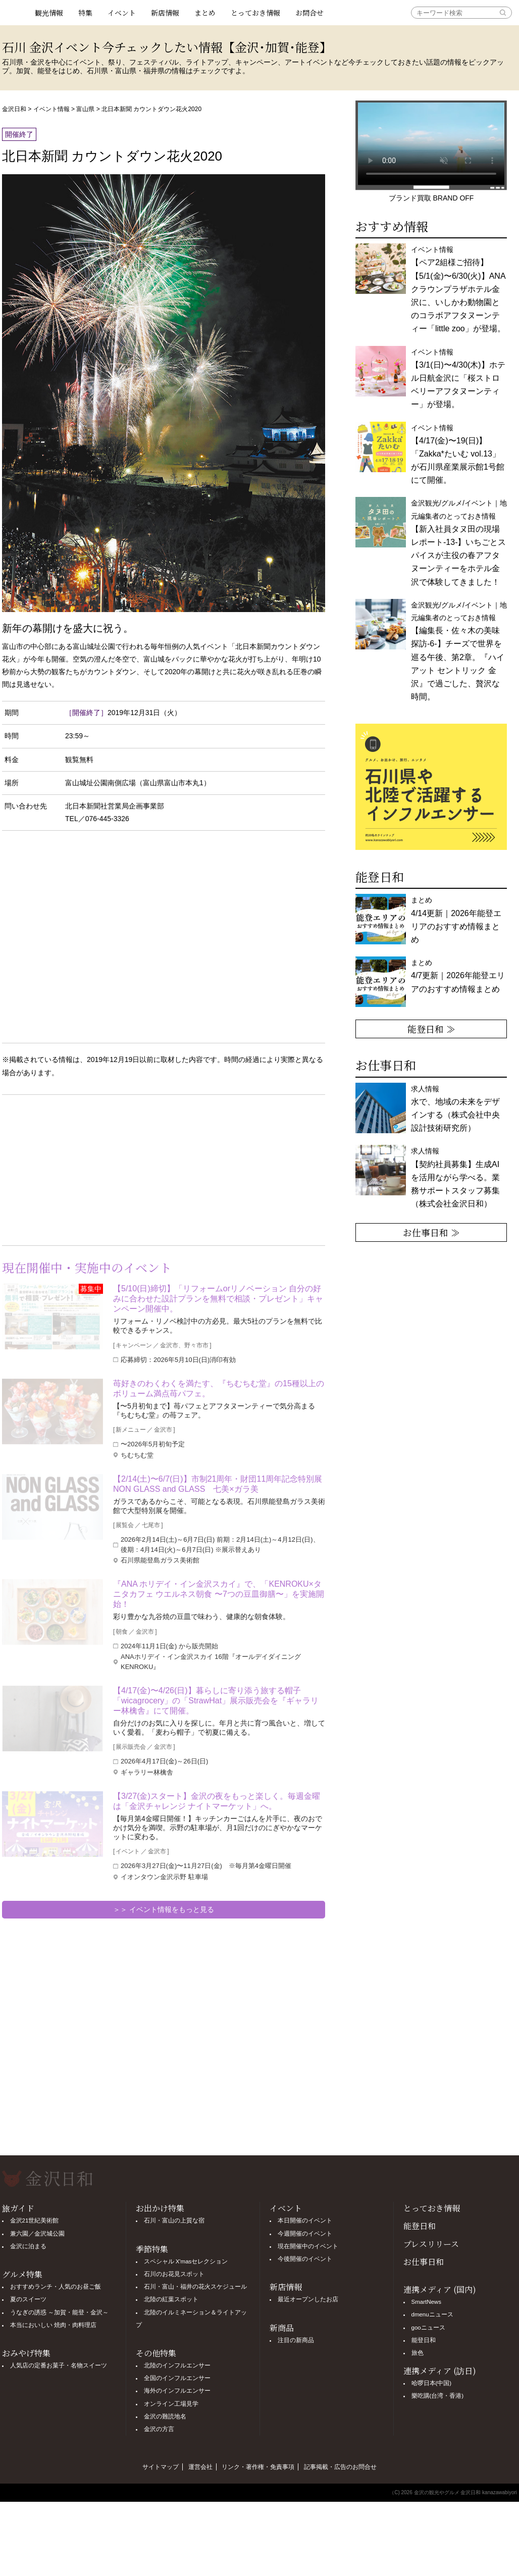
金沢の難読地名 (165, 2416)
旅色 (417, 2353)
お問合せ (309, 13)
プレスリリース (431, 2244)
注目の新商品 (296, 2340)
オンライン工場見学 (171, 2404)
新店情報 (165, 13)
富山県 (85, 109)
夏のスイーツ (28, 2299)
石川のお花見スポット (174, 2274)
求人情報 (455, 1177)
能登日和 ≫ (431, 1028)
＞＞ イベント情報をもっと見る (163, 1909)
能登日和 (419, 2226)
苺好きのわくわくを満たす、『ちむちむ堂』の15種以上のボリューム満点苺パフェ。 (218, 1388)
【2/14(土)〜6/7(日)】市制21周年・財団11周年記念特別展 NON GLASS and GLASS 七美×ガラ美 (219, 1484)
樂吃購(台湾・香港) (437, 2396)
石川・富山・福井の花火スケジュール (195, 2287)
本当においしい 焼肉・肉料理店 (53, 2325)
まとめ (205, 13)
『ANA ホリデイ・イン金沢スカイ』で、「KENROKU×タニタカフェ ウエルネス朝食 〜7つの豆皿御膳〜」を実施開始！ (218, 1594)
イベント (122, 13)
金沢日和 (14, 109)
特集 (85, 13)
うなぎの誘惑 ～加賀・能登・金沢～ (59, 2312)
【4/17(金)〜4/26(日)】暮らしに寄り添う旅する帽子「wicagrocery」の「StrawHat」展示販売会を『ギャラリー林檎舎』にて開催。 (216, 1700)
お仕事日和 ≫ (431, 1232)
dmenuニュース (432, 2314)
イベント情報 (51, 109)
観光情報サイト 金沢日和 (14, 12)
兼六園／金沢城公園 (37, 2234)
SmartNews (426, 2302)
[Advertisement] (83, 1168)
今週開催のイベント (305, 2234)
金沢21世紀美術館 (34, 2220)
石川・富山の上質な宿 (174, 2220)
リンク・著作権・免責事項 (258, 2466)
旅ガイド (18, 2208)
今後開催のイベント (305, 2259)
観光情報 (49, 13)
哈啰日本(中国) (431, 2383)
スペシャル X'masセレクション (186, 2261)
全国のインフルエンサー (177, 2378)
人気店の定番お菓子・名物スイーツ (58, 2365)
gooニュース (428, 2328)
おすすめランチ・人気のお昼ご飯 (55, 2287)
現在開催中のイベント (308, 2246)
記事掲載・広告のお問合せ (340, 2466)
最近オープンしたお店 (308, 2299)
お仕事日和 (423, 2261)
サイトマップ (160, 2466)
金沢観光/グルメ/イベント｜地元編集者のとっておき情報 (459, 542)
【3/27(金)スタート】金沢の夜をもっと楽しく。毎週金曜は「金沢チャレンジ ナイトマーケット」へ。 (216, 1801)
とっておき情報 (255, 13)
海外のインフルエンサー (177, 2391)
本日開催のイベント (305, 2220)
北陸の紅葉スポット (171, 2299)
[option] (431, 787)
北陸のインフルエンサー (177, 2365)
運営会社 (200, 2466)
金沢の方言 (159, 2429)
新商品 (282, 2328)
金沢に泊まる (28, 2246)
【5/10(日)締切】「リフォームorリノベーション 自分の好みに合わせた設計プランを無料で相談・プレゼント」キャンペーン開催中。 (218, 1298)
